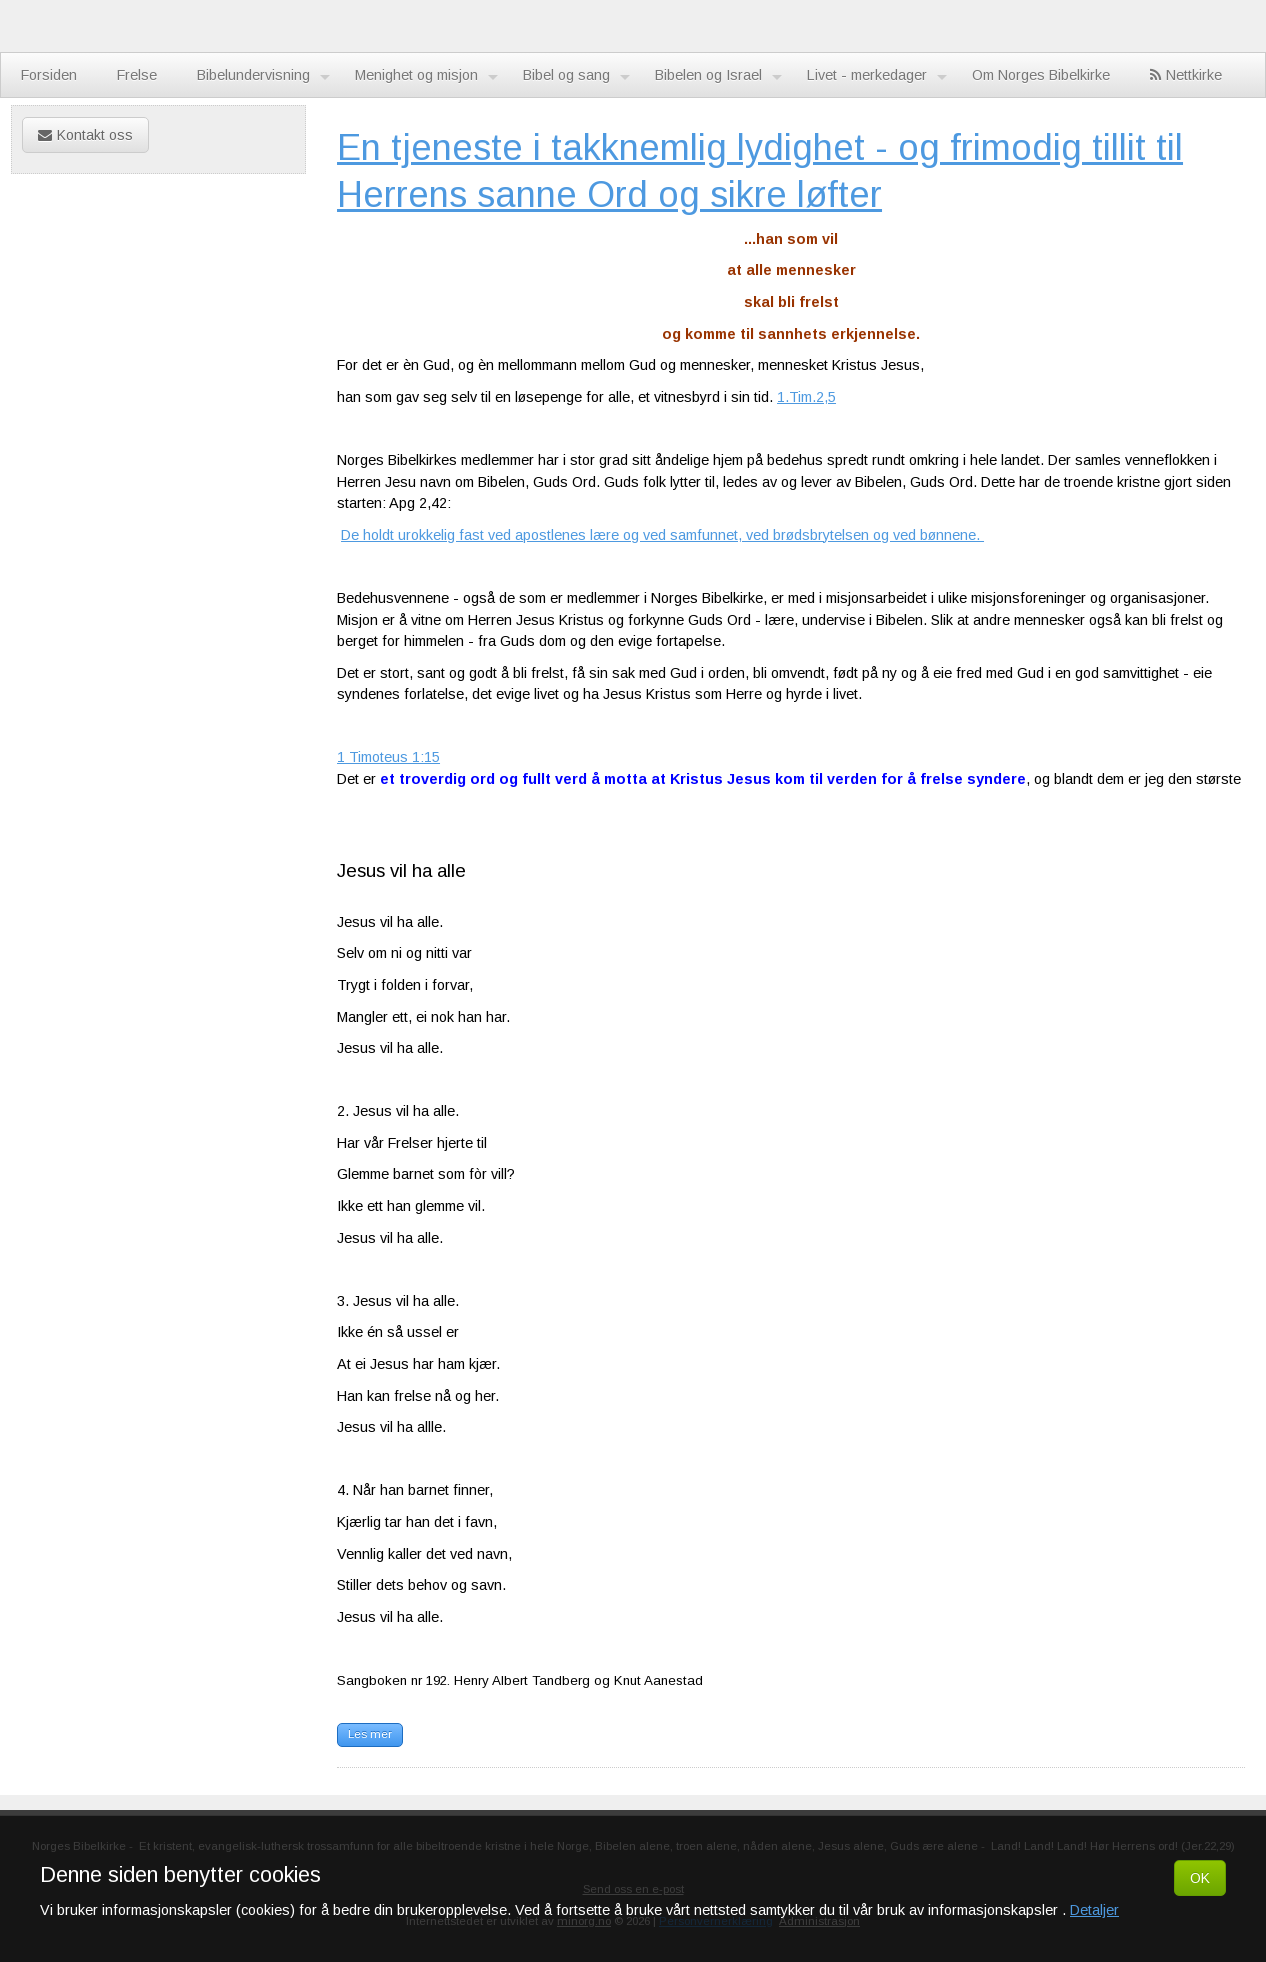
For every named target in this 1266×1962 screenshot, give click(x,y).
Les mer (370, 1734)
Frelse (137, 75)
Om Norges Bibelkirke (1041, 75)
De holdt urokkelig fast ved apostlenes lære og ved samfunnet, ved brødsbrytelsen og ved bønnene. (662, 535)
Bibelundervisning (263, 76)
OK (1200, 1878)
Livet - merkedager (877, 76)
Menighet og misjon (426, 76)
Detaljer (1094, 1910)
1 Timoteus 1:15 (388, 757)
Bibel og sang (576, 76)
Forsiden (49, 75)
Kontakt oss (85, 135)
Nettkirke (1186, 75)
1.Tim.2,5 (806, 397)
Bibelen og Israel (718, 76)
